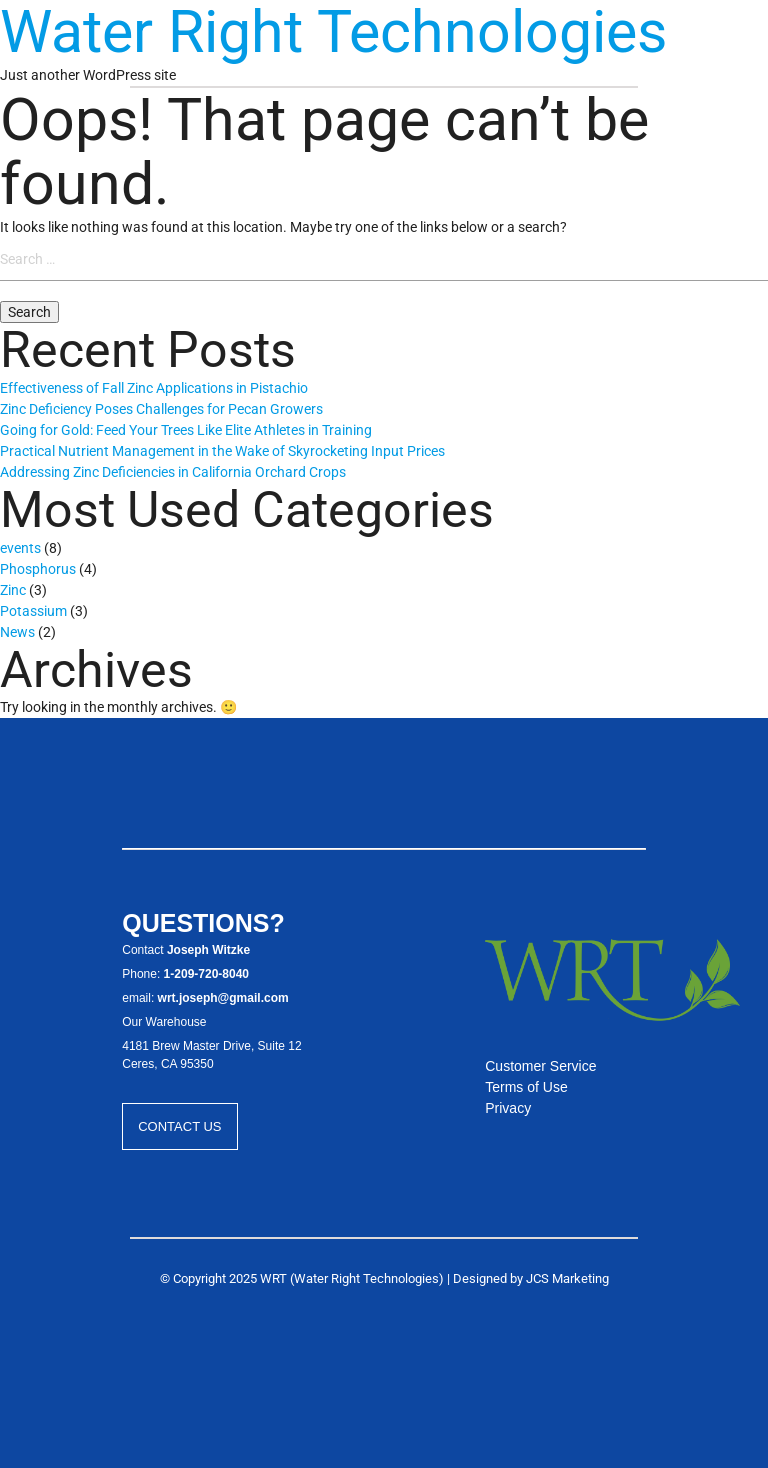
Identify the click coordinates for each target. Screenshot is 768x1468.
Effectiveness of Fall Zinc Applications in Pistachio (154, 388)
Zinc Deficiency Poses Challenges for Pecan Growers (161, 409)
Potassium (33, 611)
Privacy (508, 1108)
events (20, 548)
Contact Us (179, 1126)
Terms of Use (526, 1087)
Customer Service (540, 1066)
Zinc (13, 590)
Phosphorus (38, 569)
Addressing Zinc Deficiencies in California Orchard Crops (173, 472)
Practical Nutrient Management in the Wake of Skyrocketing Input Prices (222, 451)
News (17, 632)
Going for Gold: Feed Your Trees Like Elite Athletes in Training (186, 430)
